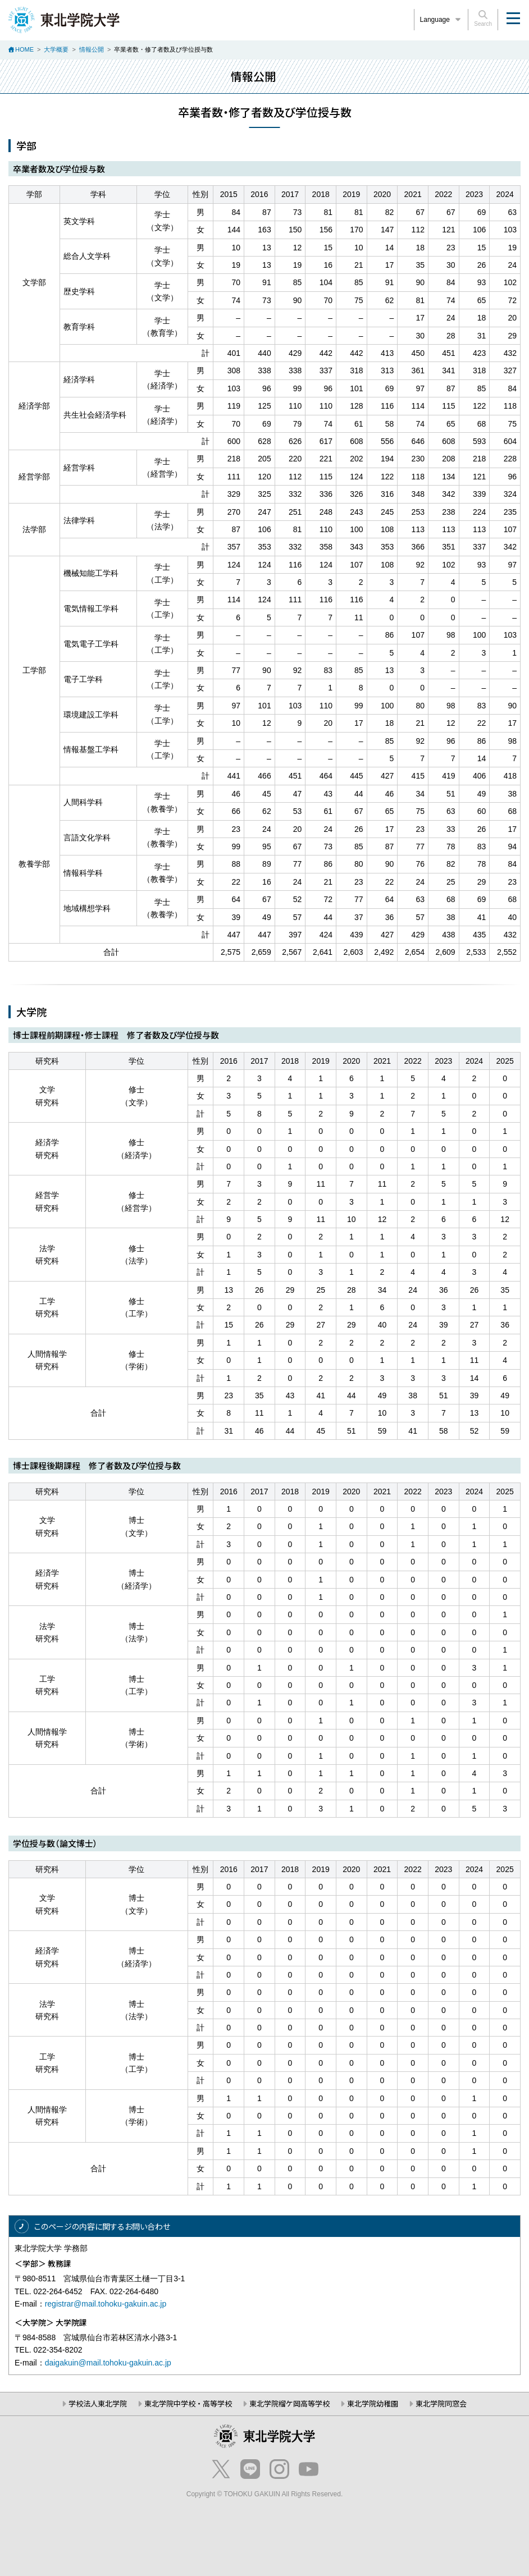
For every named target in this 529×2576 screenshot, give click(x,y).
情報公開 (91, 49)
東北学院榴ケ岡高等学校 (289, 2403)
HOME (24, 49)
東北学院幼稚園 (372, 2403)
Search (483, 18)
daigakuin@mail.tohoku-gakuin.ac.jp (108, 2362)
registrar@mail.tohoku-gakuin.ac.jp (106, 2303)
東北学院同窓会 (441, 2403)
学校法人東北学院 (98, 2403)
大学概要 (56, 49)
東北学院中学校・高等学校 (188, 2403)
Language (441, 20)
